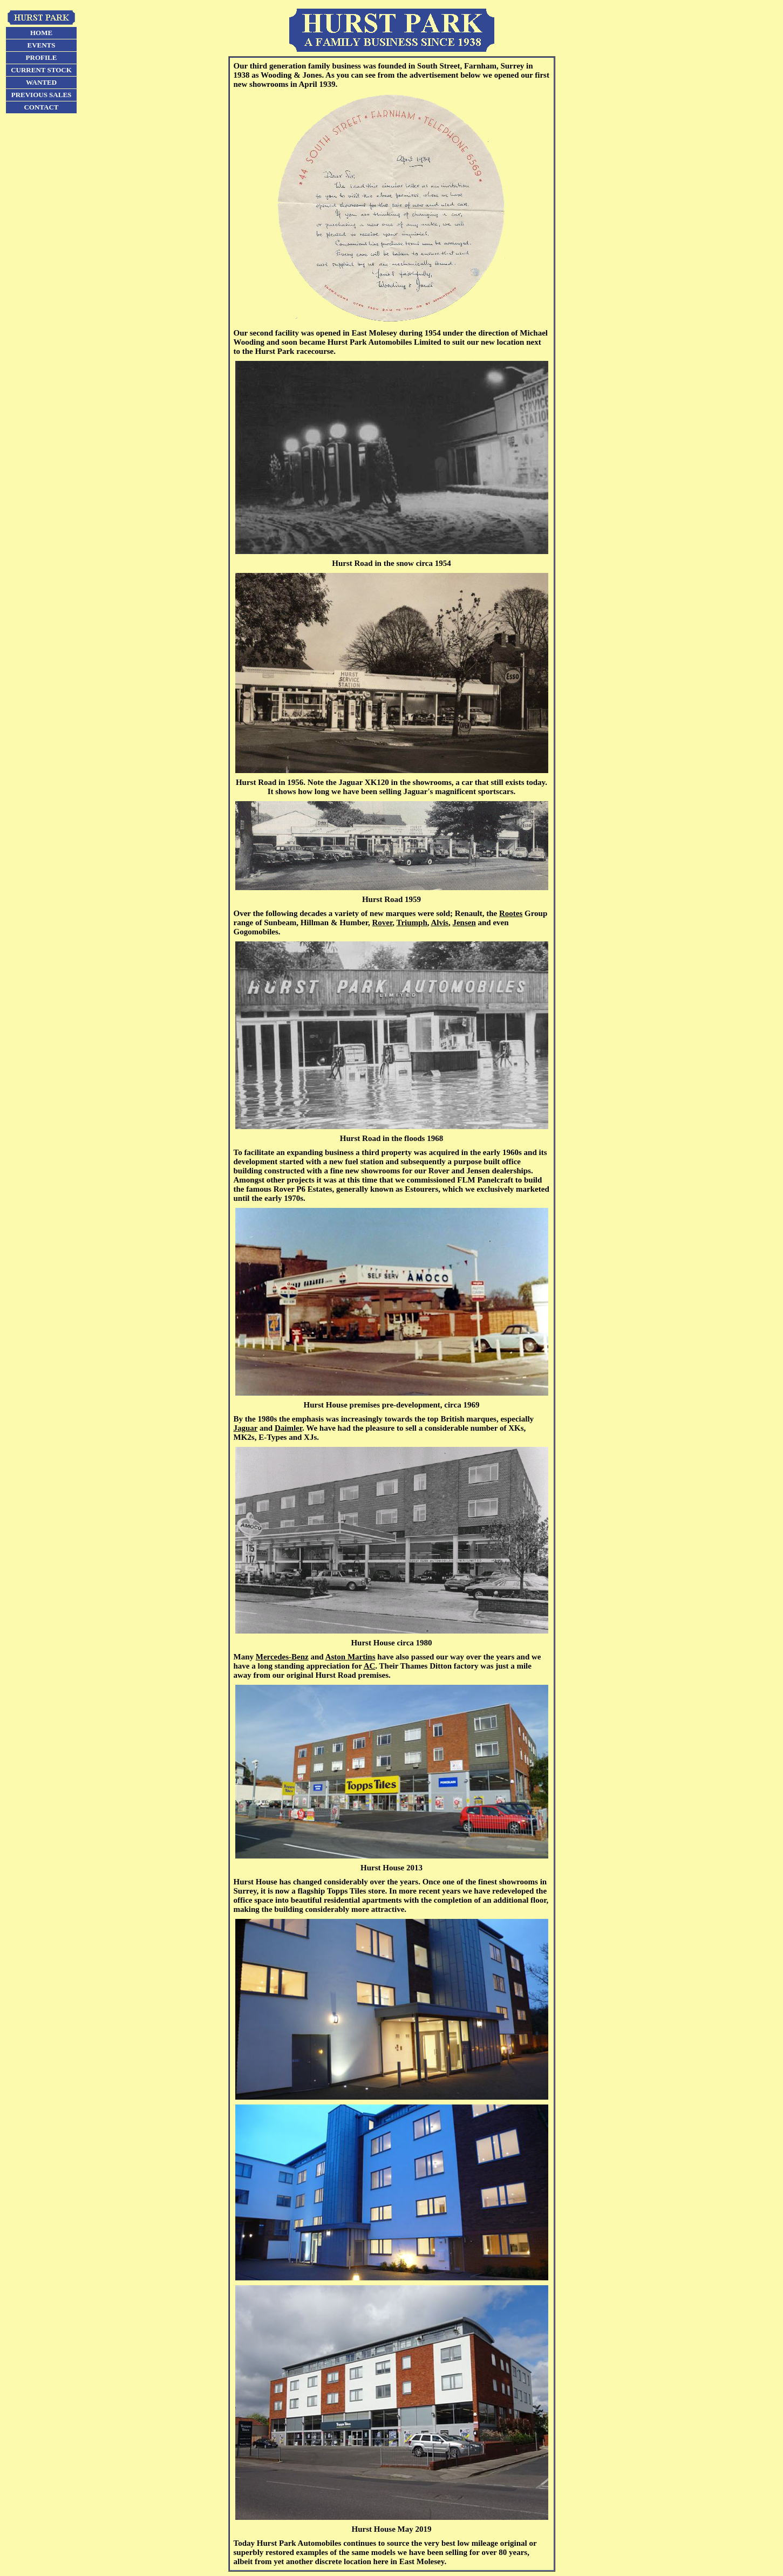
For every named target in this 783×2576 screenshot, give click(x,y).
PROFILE (41, 57)
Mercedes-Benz (282, 1656)
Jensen (463, 922)
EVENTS (41, 45)
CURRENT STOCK (41, 70)
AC (370, 1666)
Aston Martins (350, 1656)
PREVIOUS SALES (41, 95)
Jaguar (246, 1428)
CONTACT (41, 107)
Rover (382, 922)
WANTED (41, 82)
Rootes (510, 913)
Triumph (411, 922)
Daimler (288, 1428)
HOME (41, 33)
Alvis (439, 922)
